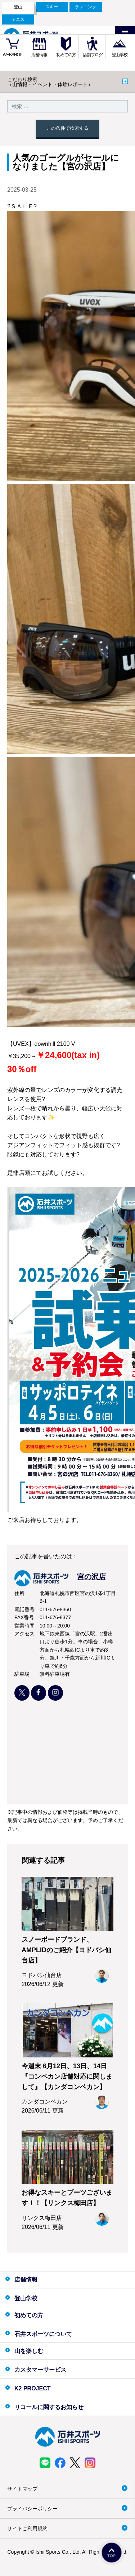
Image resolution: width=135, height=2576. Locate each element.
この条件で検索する (67, 128)
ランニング (85, 6)
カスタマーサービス (40, 2370)
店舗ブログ (93, 54)
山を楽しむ (28, 2351)
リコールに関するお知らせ (49, 2407)
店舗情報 (39, 54)
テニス (18, 19)
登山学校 (119, 54)
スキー (51, 6)
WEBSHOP (12, 54)
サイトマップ (22, 2489)
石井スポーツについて (43, 2334)
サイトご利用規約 (27, 2528)
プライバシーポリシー (32, 2508)
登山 (18, 6)
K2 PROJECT (32, 2388)
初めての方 (66, 54)
